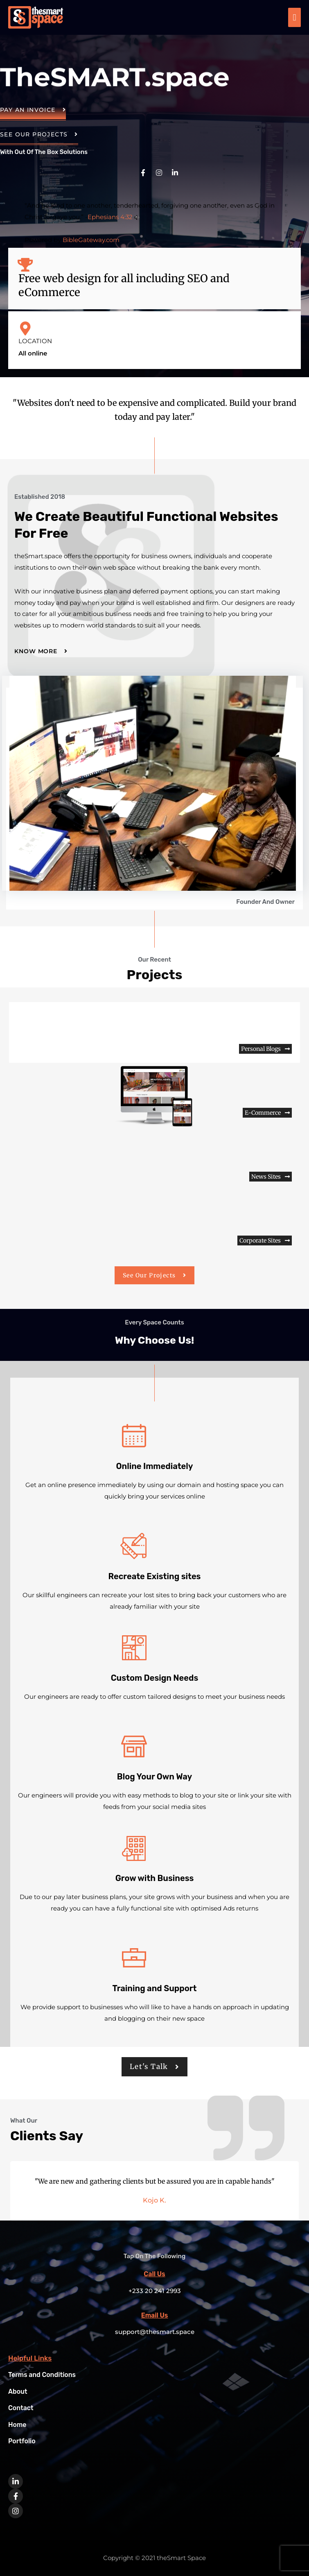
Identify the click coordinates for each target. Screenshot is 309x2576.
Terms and (44, 2374)
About (18, 2391)
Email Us (154, 2315)
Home (18, 2424)
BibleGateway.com (91, 240)
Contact (21, 2408)
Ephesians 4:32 (110, 217)
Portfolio (23, 2440)
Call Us (154, 2274)
